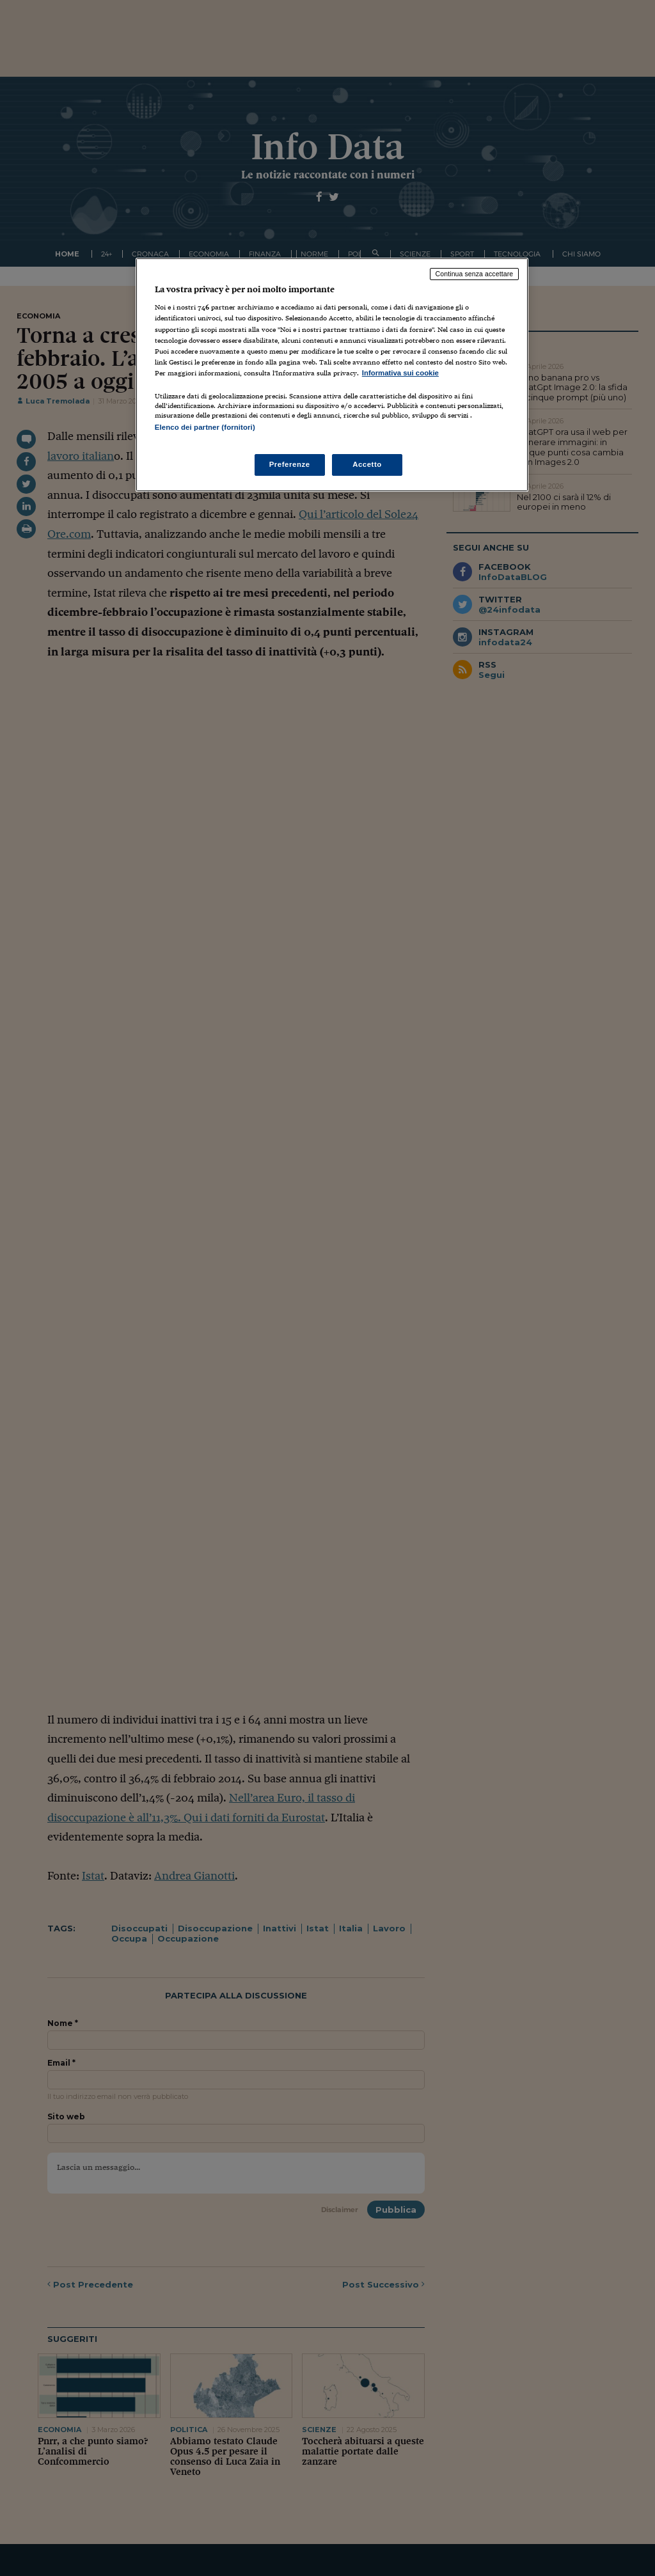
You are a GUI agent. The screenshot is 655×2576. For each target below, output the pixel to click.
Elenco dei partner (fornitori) (205, 427)
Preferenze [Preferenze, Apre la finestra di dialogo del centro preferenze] (289, 464)
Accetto (367, 464)
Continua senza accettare (475, 274)
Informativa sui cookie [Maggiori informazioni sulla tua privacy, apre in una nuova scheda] (400, 373)
